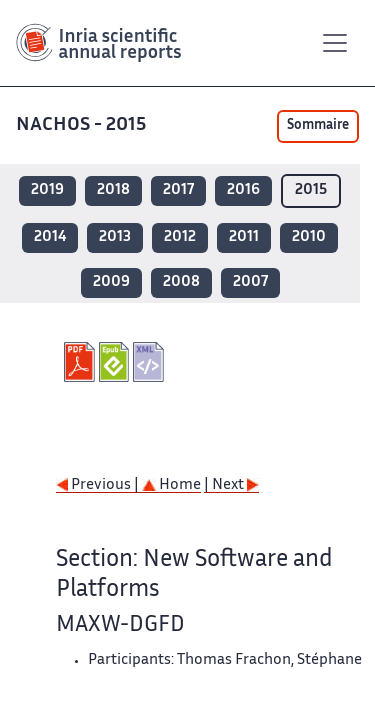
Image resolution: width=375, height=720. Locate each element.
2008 (181, 282)
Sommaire (318, 126)
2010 (309, 237)
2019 (47, 190)
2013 (115, 237)
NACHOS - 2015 (83, 125)
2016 (243, 190)
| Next (231, 485)
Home (171, 485)
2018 (113, 190)
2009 (111, 282)
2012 (180, 237)
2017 (178, 190)
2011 (244, 237)
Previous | (99, 485)
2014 (50, 237)
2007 (250, 282)
